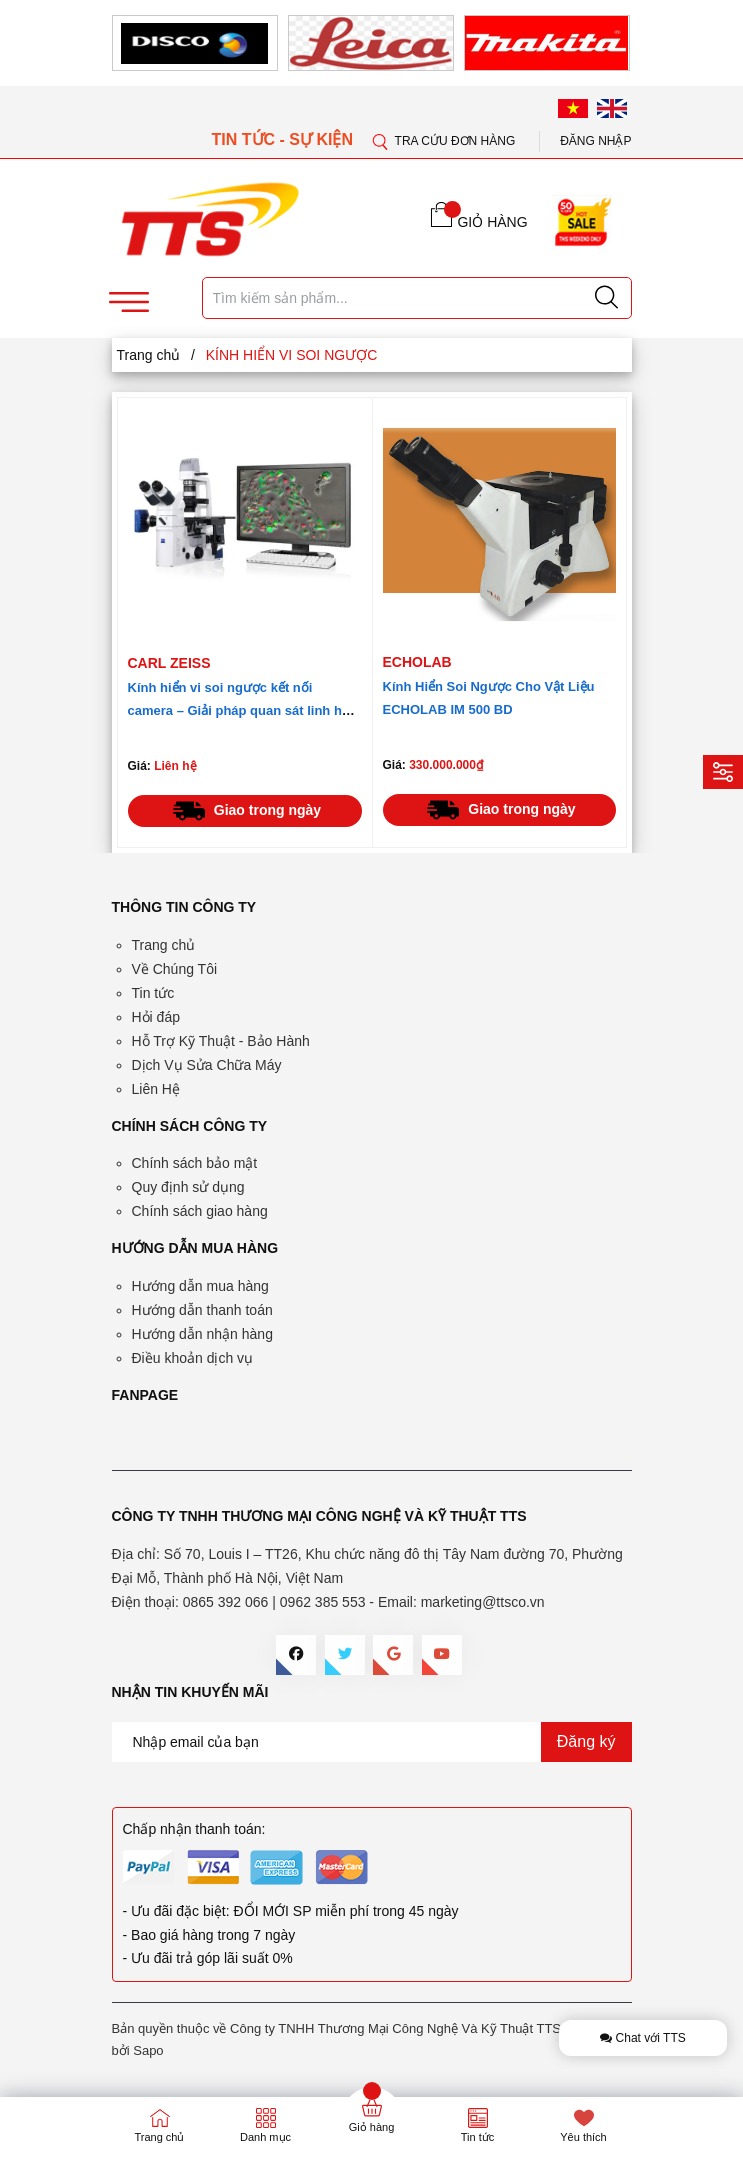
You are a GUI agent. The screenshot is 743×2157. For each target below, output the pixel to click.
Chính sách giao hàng (200, 1211)
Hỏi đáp (156, 1017)
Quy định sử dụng (188, 1187)
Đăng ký (586, 1741)
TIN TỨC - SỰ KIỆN (285, 139)
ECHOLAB (417, 662)
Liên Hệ (156, 1089)
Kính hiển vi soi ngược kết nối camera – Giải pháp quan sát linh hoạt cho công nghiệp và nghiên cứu (245, 710)
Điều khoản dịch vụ (193, 1358)
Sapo (148, 2050)
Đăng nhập (595, 141)
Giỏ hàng (372, 2127)
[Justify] (606, 298)
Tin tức (153, 993)
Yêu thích (583, 2137)
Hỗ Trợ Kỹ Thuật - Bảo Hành (221, 1041)
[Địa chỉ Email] (372, 1742)
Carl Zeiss (169, 663)
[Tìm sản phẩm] (417, 298)
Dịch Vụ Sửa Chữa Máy (207, 1065)
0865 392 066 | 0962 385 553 (274, 1602)
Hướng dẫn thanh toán (202, 1310)
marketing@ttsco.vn (483, 1602)
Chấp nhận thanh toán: (194, 1829)
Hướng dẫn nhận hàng (202, 1334)
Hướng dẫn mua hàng (200, 1286)
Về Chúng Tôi (175, 969)
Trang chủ (164, 945)
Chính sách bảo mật (195, 1163)
